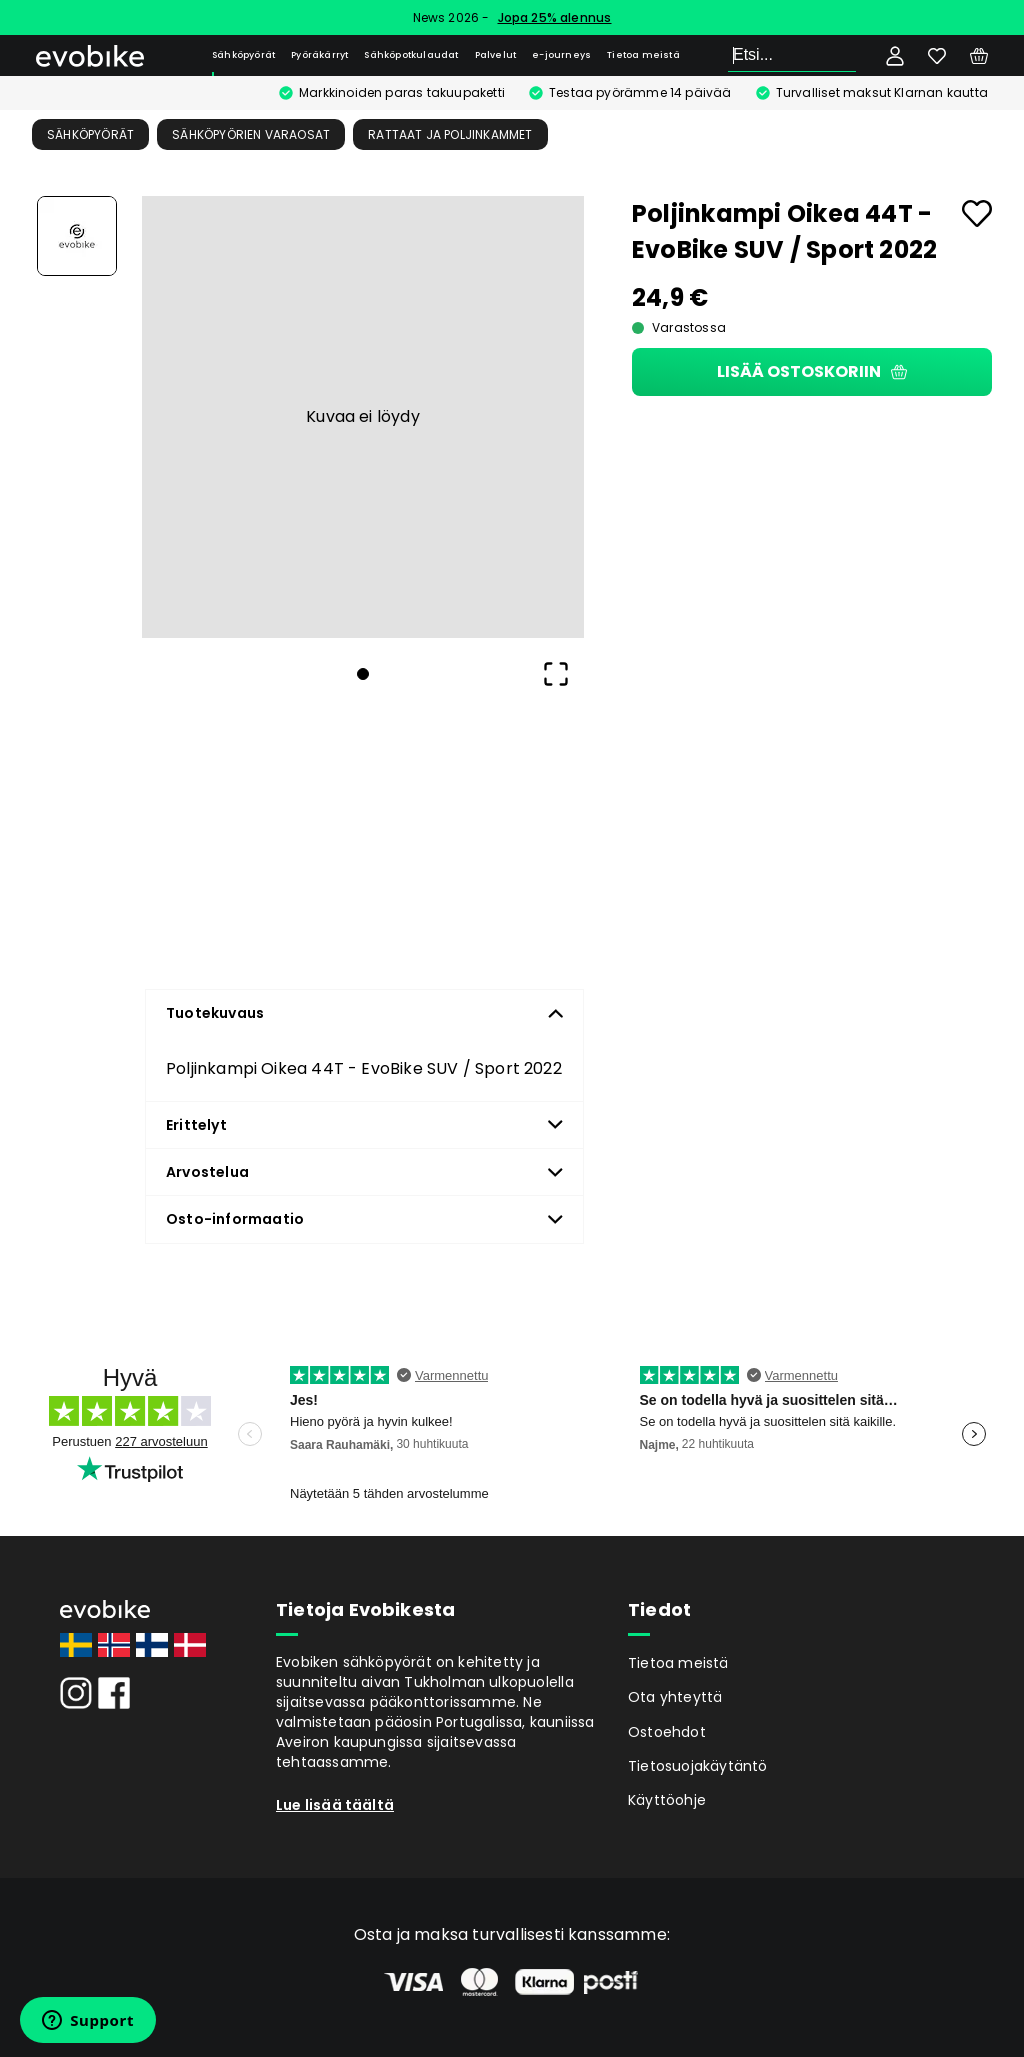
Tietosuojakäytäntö (698, 1766)
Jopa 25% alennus (555, 17)
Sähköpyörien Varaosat (251, 134)
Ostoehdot (667, 1732)
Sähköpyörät (243, 55)
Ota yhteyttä (675, 1697)
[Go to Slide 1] (77, 236)
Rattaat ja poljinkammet (450, 134)
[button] (363, 417)
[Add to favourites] (977, 213)
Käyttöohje (667, 1800)
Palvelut (496, 55)
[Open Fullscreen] (556, 674)
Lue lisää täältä (335, 1805)
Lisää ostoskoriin (812, 371)
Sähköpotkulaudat (411, 55)
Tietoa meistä (643, 55)
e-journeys (561, 55)
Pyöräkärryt (319, 55)
